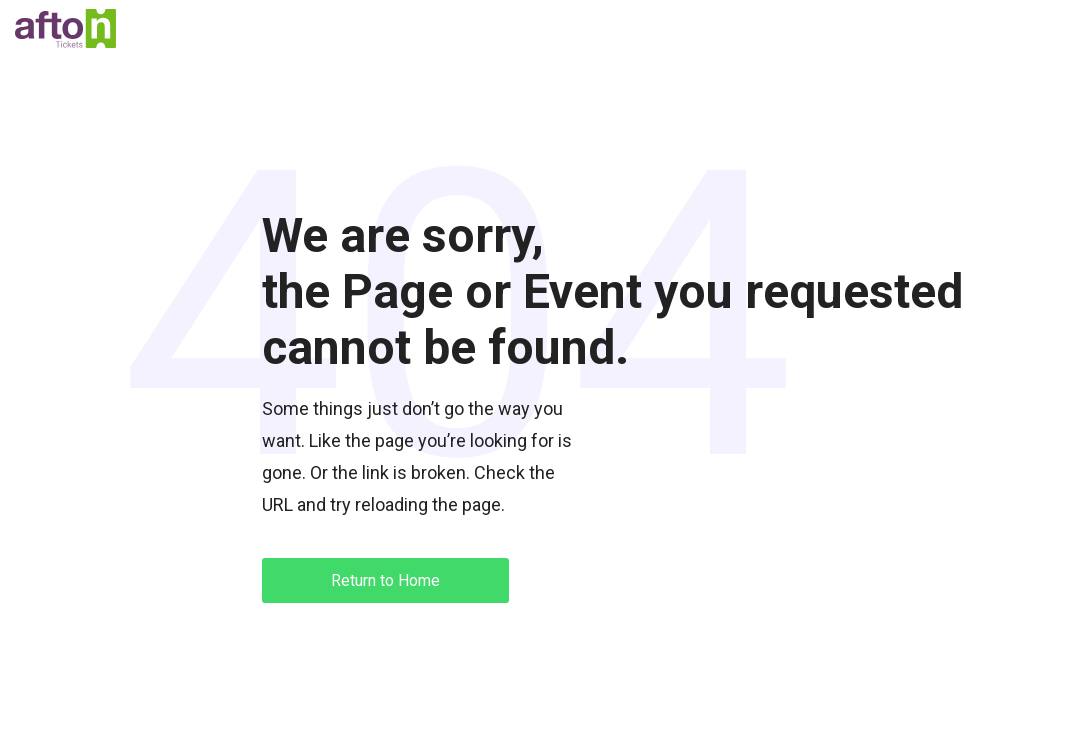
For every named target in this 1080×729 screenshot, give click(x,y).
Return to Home (385, 580)
